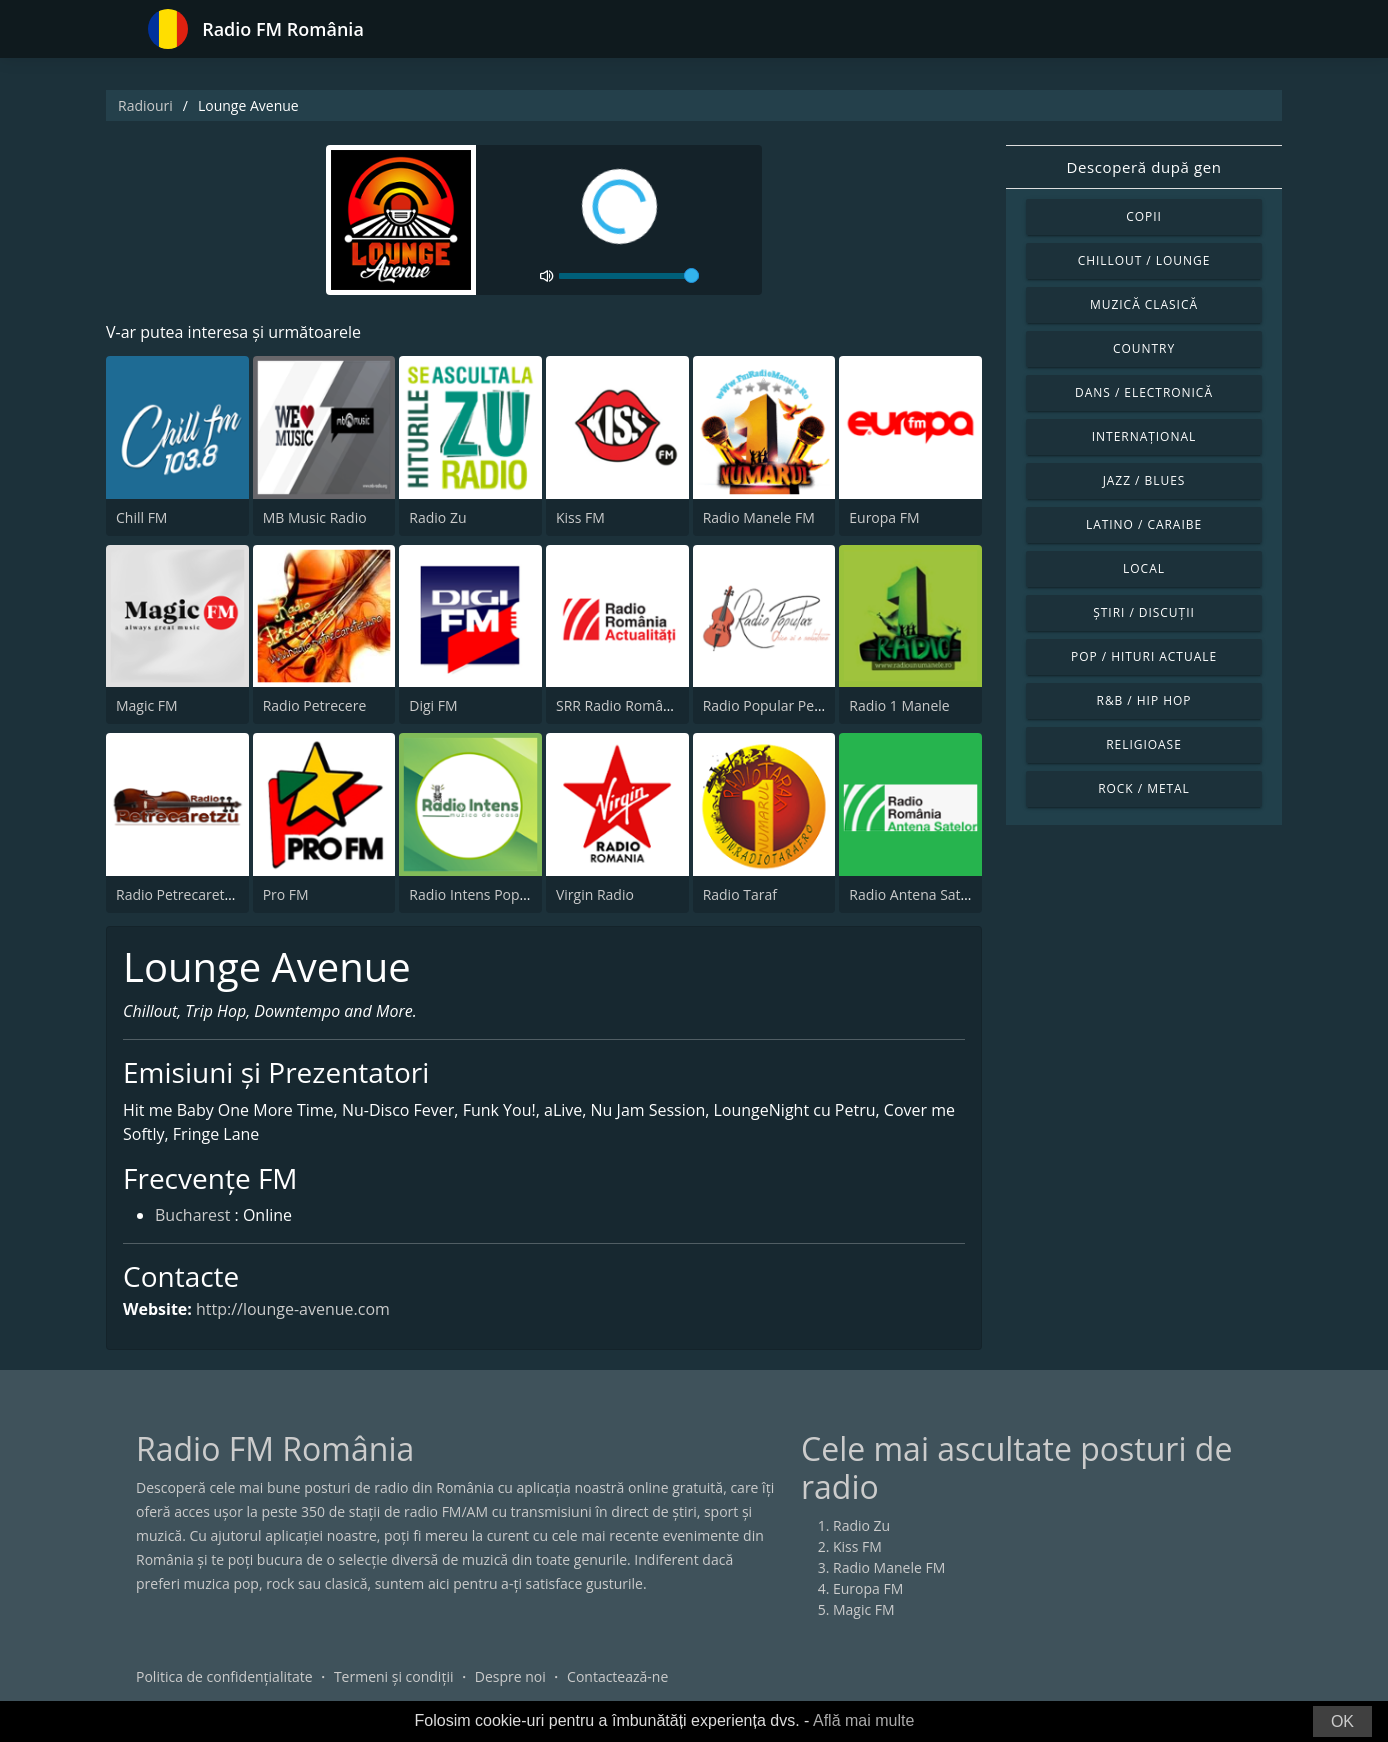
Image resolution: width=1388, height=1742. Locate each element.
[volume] (629, 276)
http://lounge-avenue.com (293, 1309)
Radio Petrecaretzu (178, 894)
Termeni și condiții (394, 1676)
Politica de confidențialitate (224, 1676)
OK (1342, 1721)
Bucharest (192, 1215)
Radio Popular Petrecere (782, 705)
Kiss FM (580, 517)
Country (1144, 348)
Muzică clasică (1144, 304)
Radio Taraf (740, 894)
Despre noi (510, 1676)
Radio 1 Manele (899, 705)
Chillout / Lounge (1144, 260)
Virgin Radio (595, 894)
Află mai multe (863, 1720)
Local (1144, 568)
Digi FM (433, 705)
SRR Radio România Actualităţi (654, 705)
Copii (1144, 216)
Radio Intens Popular (477, 894)
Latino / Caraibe (1144, 524)
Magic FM (147, 705)
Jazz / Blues (1144, 480)
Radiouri (145, 105)
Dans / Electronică (1144, 392)
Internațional (1144, 436)
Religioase (1144, 744)
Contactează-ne (617, 1676)
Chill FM (141, 517)
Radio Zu (437, 517)
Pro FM (286, 894)
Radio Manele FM (759, 517)
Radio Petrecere (315, 705)
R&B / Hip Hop (1144, 700)
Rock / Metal (1144, 788)
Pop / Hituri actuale (1144, 656)
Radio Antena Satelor (917, 894)
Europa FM (884, 517)
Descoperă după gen (1144, 167)
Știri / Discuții (1144, 612)
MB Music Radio (315, 517)
